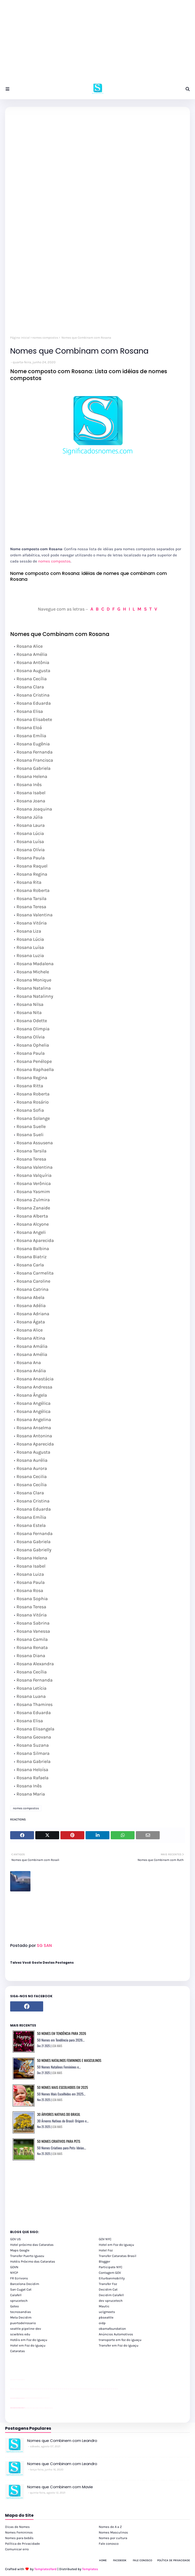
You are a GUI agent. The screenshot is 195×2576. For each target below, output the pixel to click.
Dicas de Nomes (17, 2527)
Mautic (104, 2306)
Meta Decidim (20, 2317)
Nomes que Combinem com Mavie (60, 2487)
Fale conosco (109, 2543)
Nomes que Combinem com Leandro (62, 2440)
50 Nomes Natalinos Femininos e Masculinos (69, 2060)
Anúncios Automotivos (116, 2334)
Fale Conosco (142, 2560)
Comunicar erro (17, 2549)
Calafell (16, 2295)
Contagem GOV (110, 2273)
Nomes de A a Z (110, 2527)
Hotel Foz (106, 2250)
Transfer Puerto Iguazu (27, 2256)
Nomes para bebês (19, 2538)
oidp (102, 2323)
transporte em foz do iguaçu (120, 2340)
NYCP (14, 2273)
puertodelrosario (23, 2323)
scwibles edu (20, 2334)
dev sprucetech (111, 2301)
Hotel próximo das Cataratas (32, 2245)
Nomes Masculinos (113, 2532)
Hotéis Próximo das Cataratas (32, 2261)
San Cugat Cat (20, 2289)
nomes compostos (45, 337)
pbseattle (106, 2317)
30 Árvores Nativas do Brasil (58, 2114)
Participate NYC (110, 2267)
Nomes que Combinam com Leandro (62, 2463)
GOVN (14, 2267)
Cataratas (17, 2351)
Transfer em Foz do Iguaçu (118, 2345)
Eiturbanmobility (112, 2278)
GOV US (15, 2239)
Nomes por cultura (113, 2538)
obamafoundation (112, 2329)
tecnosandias (20, 2312)
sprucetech (19, 2301)
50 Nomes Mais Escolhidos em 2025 (62, 2087)
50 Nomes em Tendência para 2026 (61, 2033)
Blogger (104, 2261)
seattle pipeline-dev (25, 2329)
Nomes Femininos (19, 2532)
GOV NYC (105, 2239)
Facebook (119, 2560)
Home (103, 2560)
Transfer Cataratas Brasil (117, 2256)
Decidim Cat (108, 2289)
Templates (90, 2569)
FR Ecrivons (19, 2278)
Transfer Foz (108, 2284)
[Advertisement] (97, 43)
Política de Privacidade (22, 2543)
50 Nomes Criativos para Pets (58, 2141)
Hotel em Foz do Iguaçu (116, 2245)
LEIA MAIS (57, 2046)
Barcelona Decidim (24, 2284)
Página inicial (20, 337)
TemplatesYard (45, 2569)
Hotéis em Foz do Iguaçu (28, 2340)
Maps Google (19, 2250)
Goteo (14, 2306)
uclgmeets (107, 2312)
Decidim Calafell (111, 2295)
